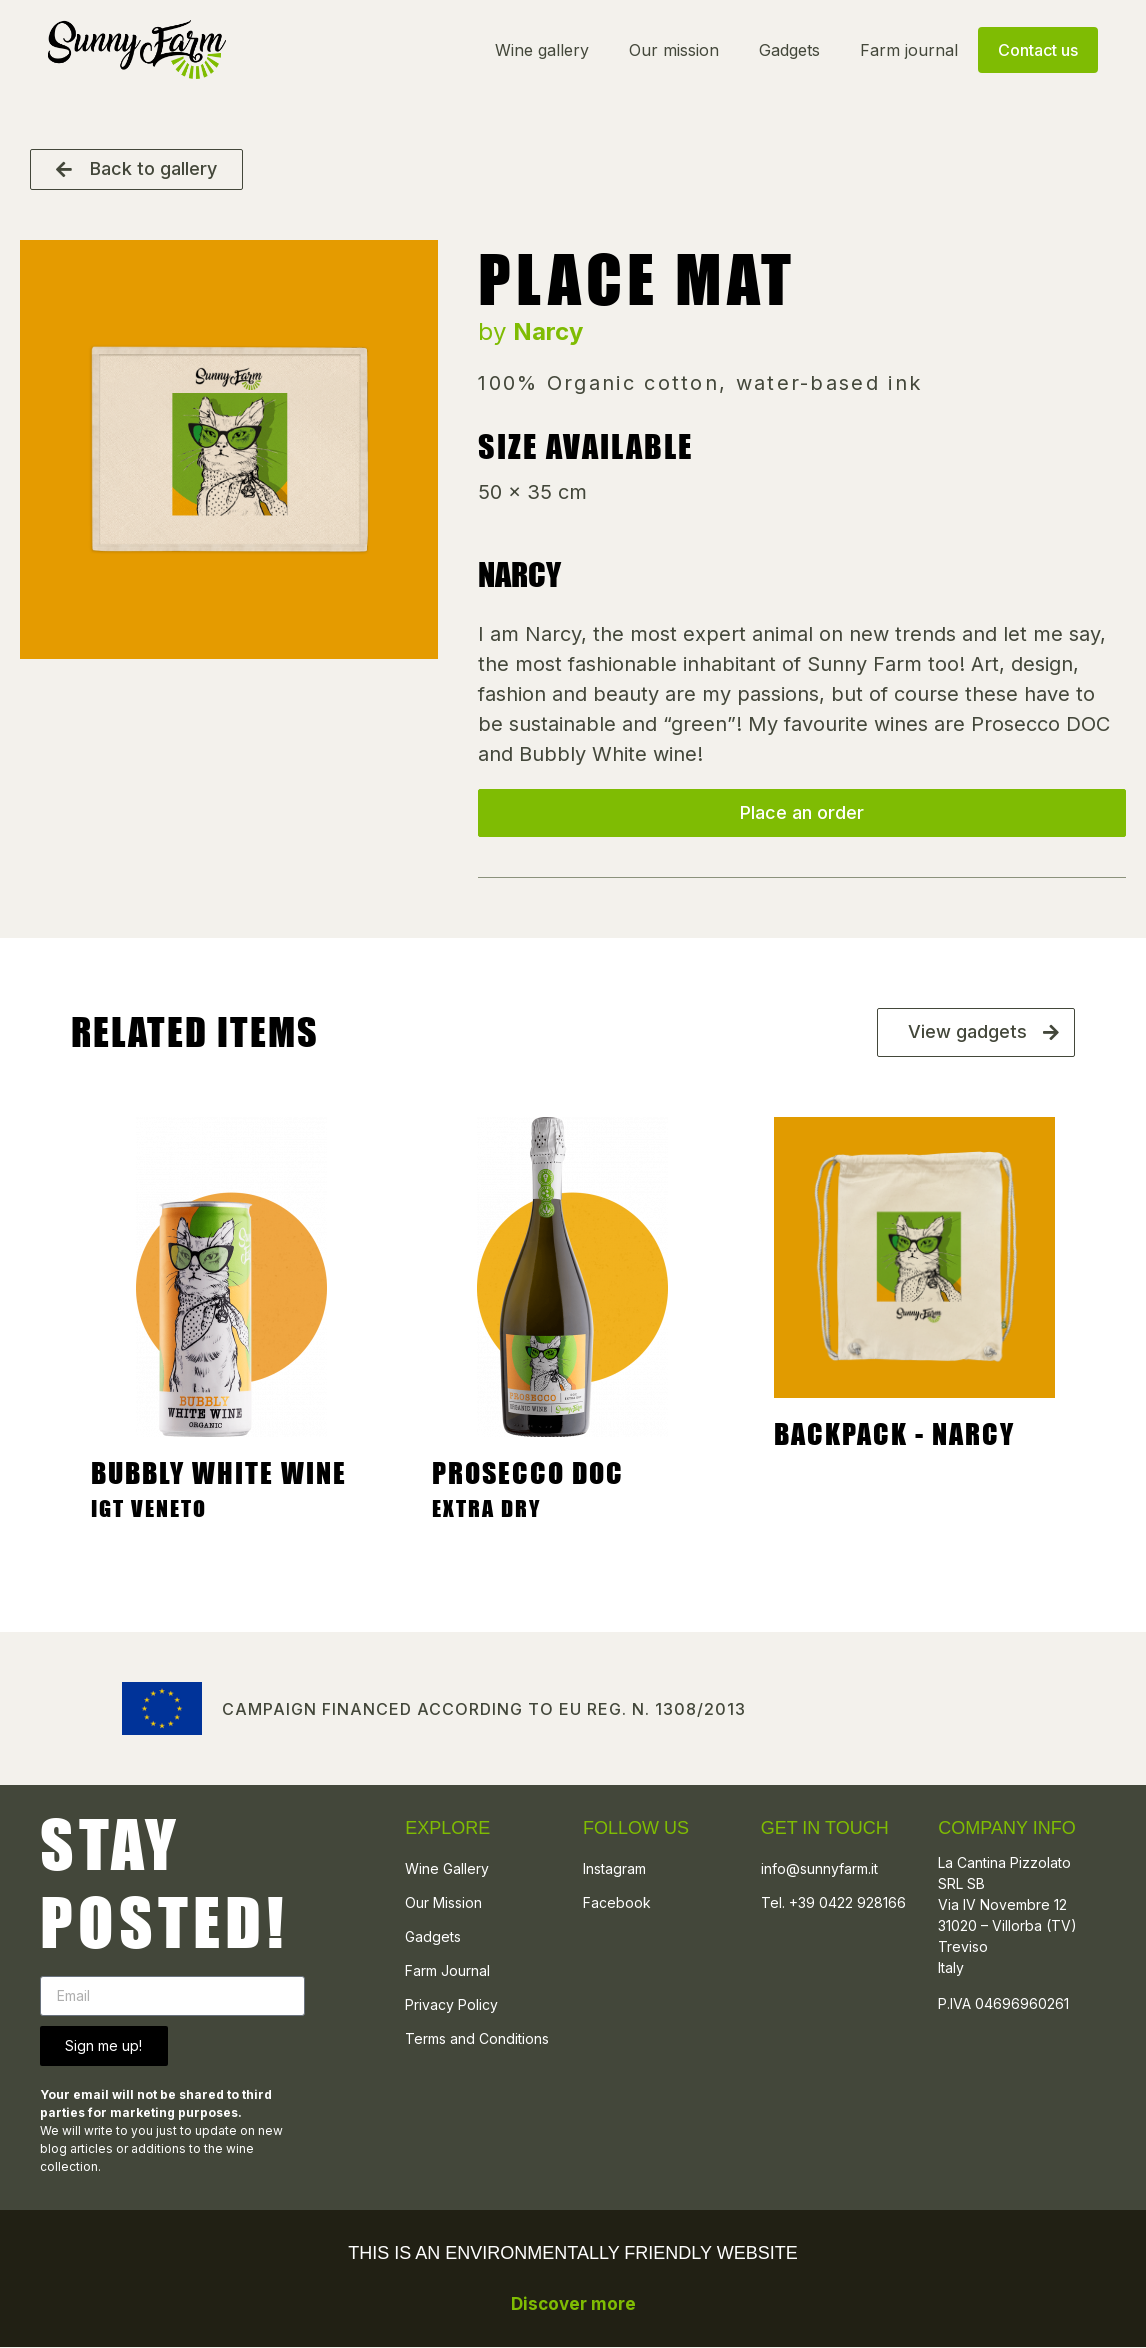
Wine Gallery (447, 1869)
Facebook (617, 1903)
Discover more (573, 2304)
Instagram (614, 1869)
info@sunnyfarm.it (819, 1869)
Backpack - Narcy (894, 1435)
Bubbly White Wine (219, 1474)
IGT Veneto (149, 1509)
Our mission (672, 50)
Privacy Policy (451, 2005)
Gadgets (787, 50)
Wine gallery (540, 50)
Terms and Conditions (477, 2039)
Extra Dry (486, 1509)
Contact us (1036, 50)
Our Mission (443, 1903)
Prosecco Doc (528, 1474)
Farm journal (907, 50)
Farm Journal (447, 1971)
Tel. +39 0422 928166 (833, 1903)
